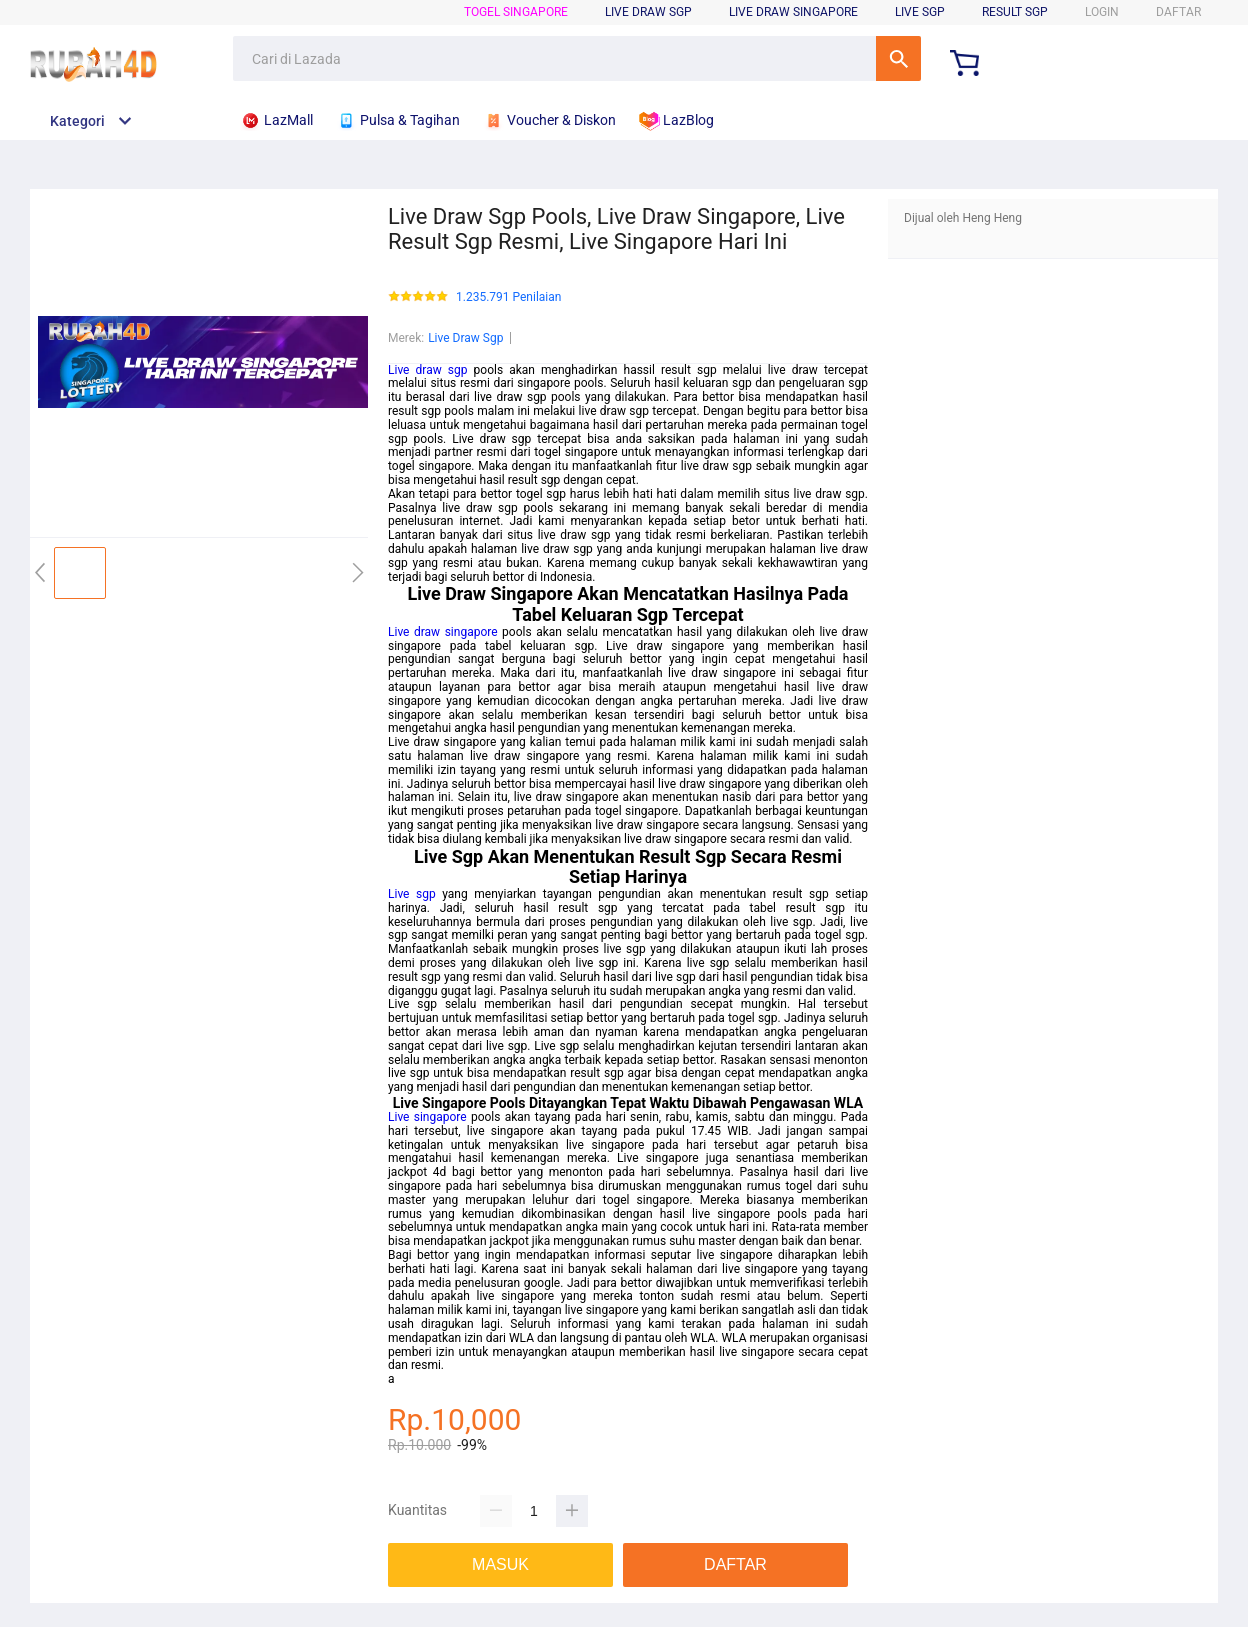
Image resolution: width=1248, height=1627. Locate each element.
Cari (898, 58)
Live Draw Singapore (793, 12)
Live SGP (920, 12)
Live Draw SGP (648, 12)
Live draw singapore (443, 632)
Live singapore (427, 1117)
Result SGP (1015, 12)
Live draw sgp (427, 370)
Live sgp (412, 894)
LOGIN (1102, 12)
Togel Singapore (516, 12)
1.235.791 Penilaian (508, 297)
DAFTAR (1178, 12)
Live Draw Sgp (465, 338)
